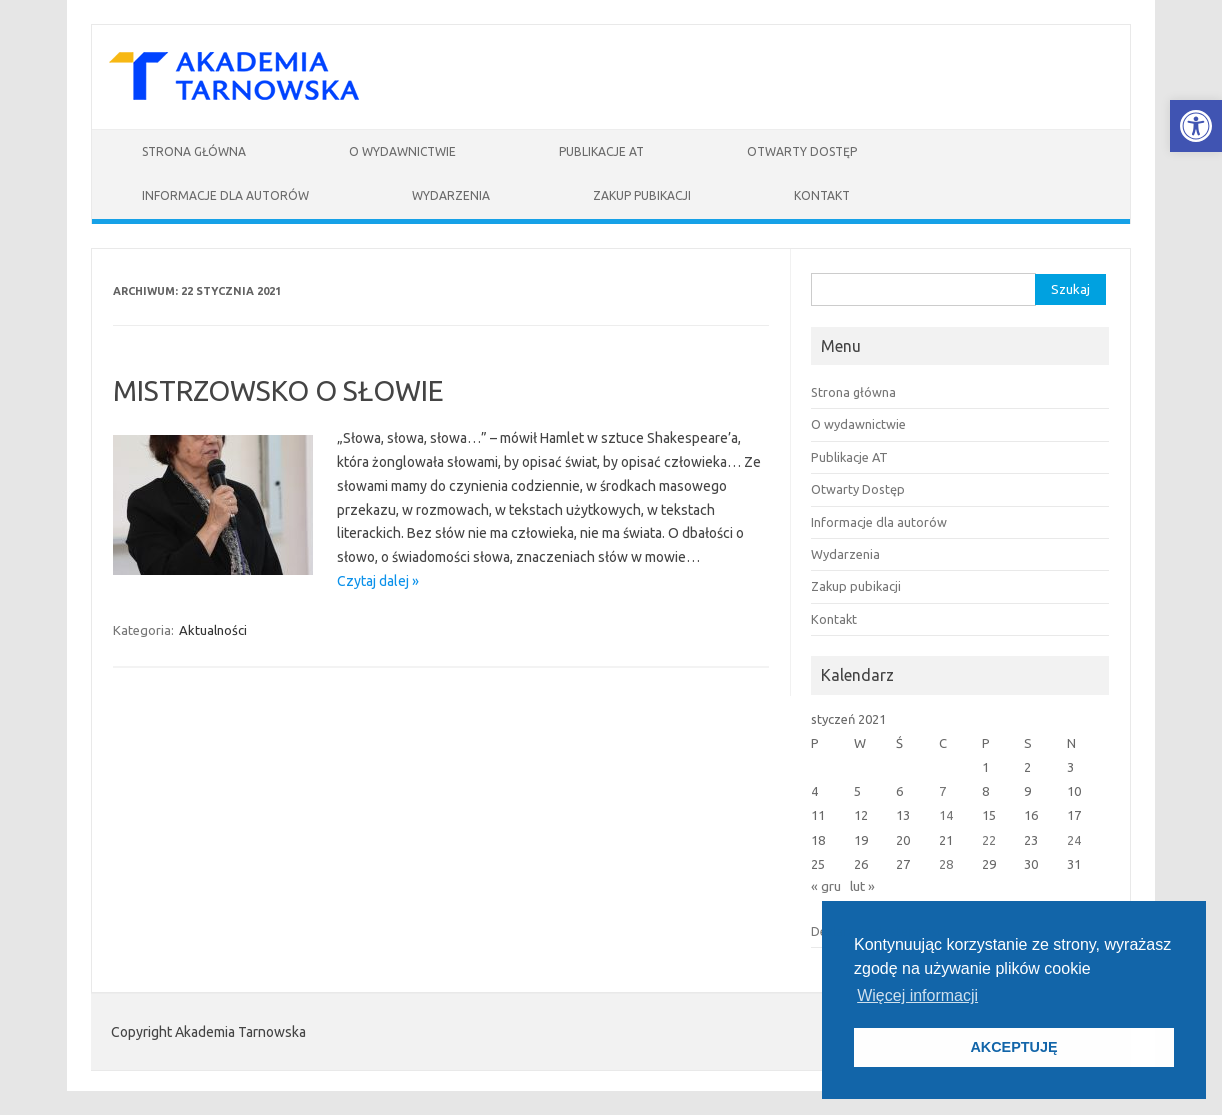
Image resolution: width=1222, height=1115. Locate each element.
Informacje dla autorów (225, 195)
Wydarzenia (451, 195)
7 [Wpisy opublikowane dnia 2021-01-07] (942, 791)
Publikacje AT (601, 151)
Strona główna (194, 151)
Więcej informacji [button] (917, 995)
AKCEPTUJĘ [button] (1013, 1047)
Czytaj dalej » (378, 581)
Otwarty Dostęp (802, 151)
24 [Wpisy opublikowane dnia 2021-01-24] (1074, 840)
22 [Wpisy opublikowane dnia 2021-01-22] (989, 840)
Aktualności (213, 630)
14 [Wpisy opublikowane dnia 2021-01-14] (946, 815)
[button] (1196, 126)
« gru (826, 886)
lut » (862, 886)
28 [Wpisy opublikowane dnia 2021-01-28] (946, 864)
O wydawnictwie (402, 151)
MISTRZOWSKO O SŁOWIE (278, 390)
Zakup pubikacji (642, 195)
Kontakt (822, 195)
